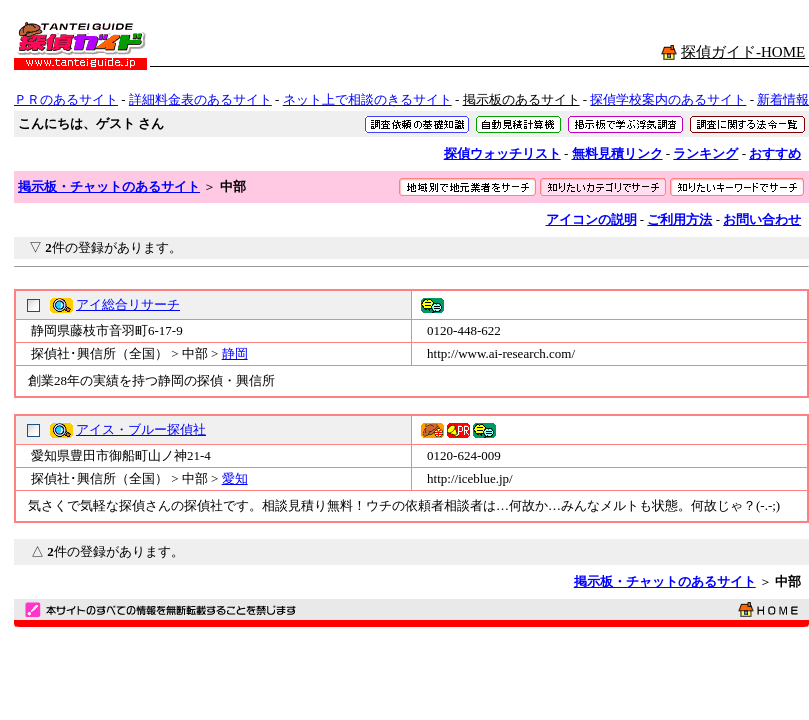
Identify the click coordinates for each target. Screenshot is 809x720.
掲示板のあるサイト (521, 99)
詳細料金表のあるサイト (200, 99)
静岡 (235, 353)
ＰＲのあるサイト (66, 99)
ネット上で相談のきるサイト (367, 99)
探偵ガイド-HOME (743, 52)
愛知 (235, 478)
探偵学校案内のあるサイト (668, 99)
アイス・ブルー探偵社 (141, 429)
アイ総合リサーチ (128, 304)
